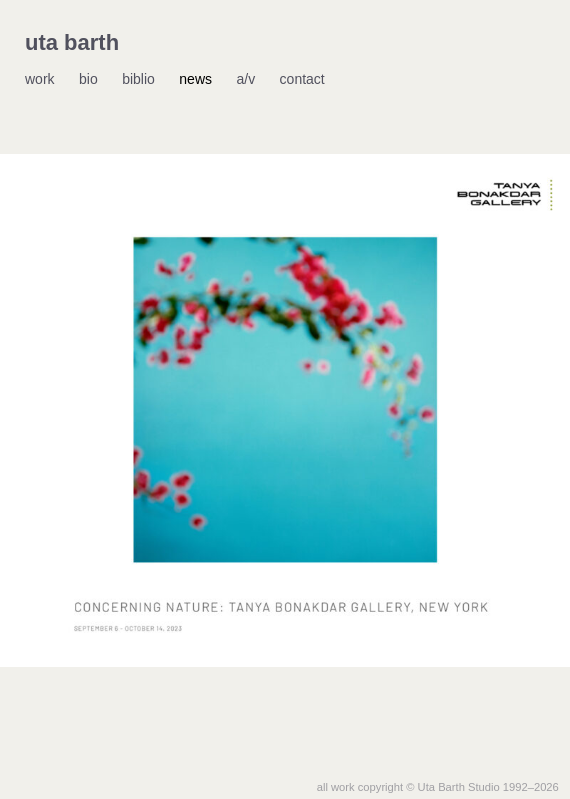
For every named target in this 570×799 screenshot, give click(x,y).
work (40, 79)
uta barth (72, 42)
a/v (245, 79)
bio (88, 79)
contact (302, 79)
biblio (138, 79)
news (195, 79)
